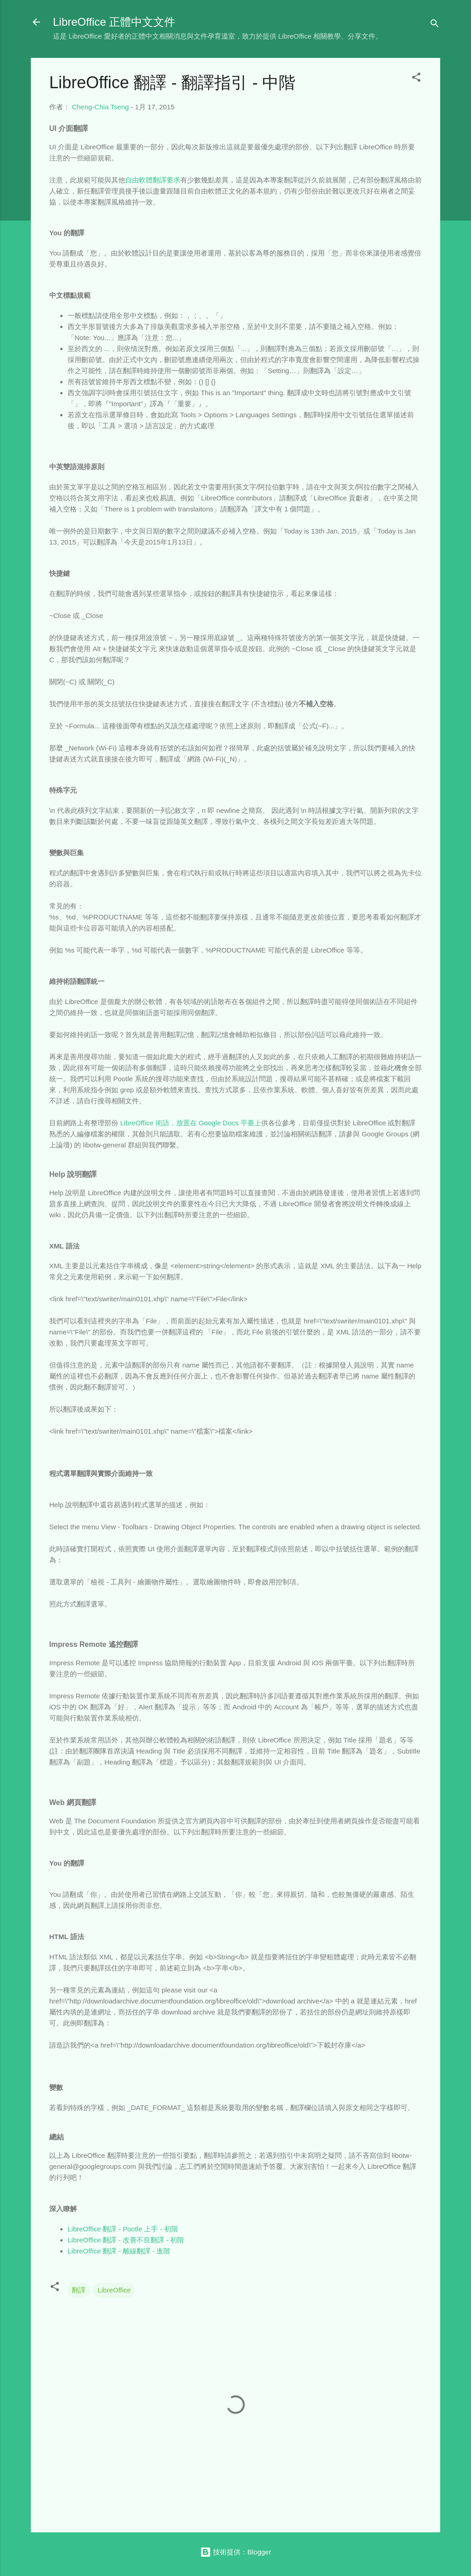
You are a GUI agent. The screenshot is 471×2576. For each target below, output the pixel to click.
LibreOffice (114, 2290)
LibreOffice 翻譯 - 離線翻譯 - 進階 (119, 2251)
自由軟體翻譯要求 (152, 180)
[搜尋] (434, 25)
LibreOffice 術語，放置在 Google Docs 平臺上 (190, 1123)
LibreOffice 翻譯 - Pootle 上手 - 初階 (123, 2229)
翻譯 (79, 2290)
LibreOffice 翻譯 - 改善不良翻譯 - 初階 (126, 2240)
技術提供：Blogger (235, 2552)
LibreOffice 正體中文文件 (114, 22)
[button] (416, 79)
